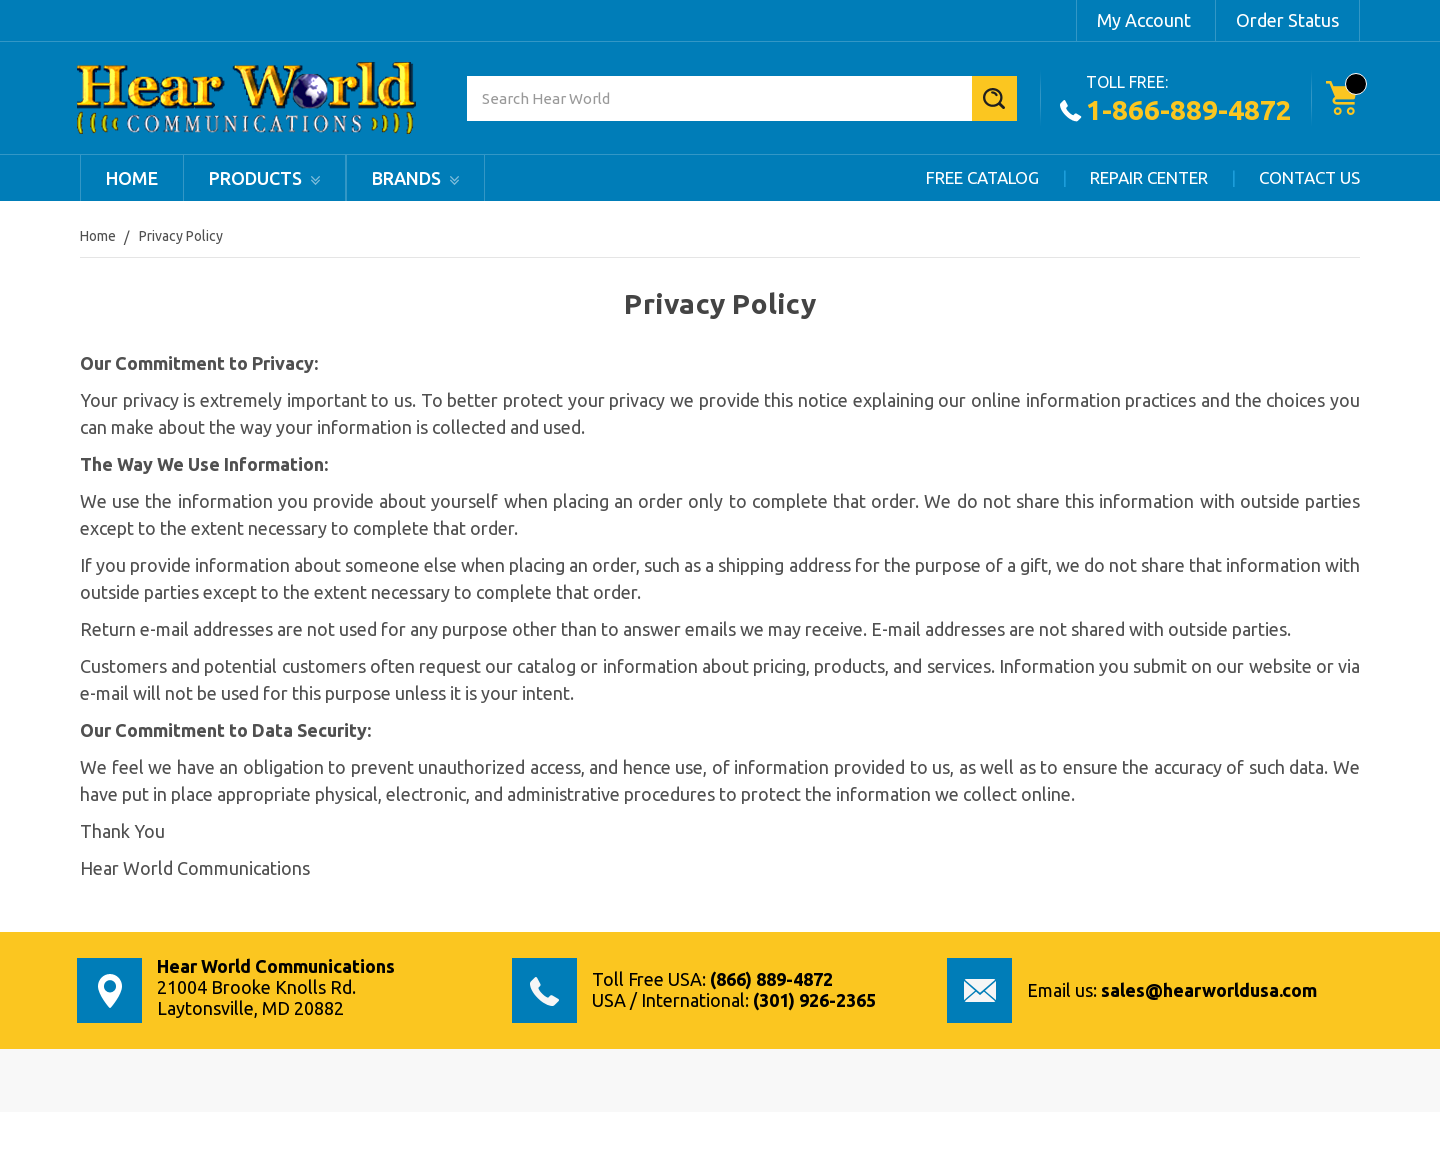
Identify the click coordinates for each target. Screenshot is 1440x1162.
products (264, 178)
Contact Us (1309, 177)
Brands (415, 178)
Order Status (1287, 20)
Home (132, 178)
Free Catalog (982, 177)
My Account (1144, 20)
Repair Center (1149, 177)
